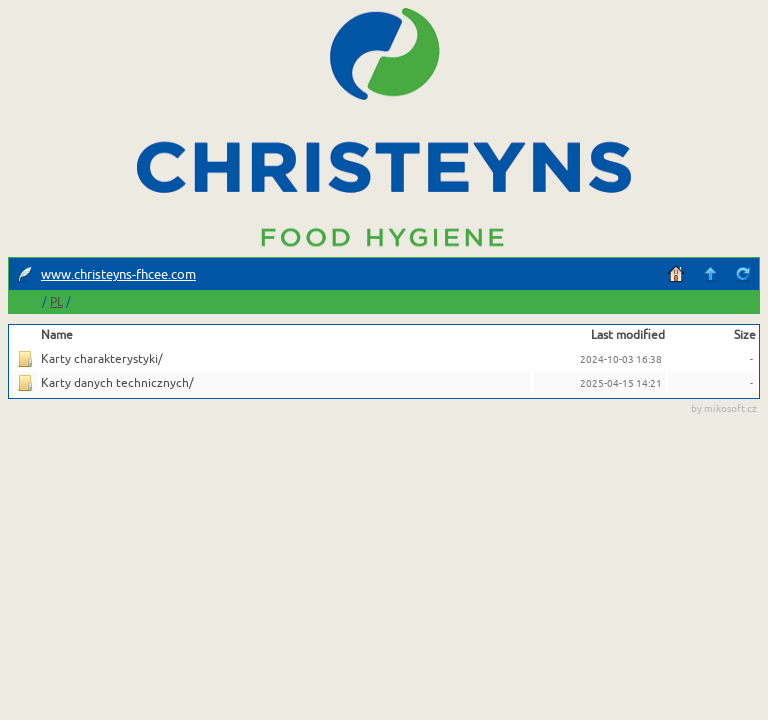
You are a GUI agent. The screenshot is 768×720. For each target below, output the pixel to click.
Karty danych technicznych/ (117, 383)
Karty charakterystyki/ (102, 359)
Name (57, 335)
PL (56, 302)
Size (745, 335)
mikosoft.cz (730, 409)
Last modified (628, 335)
